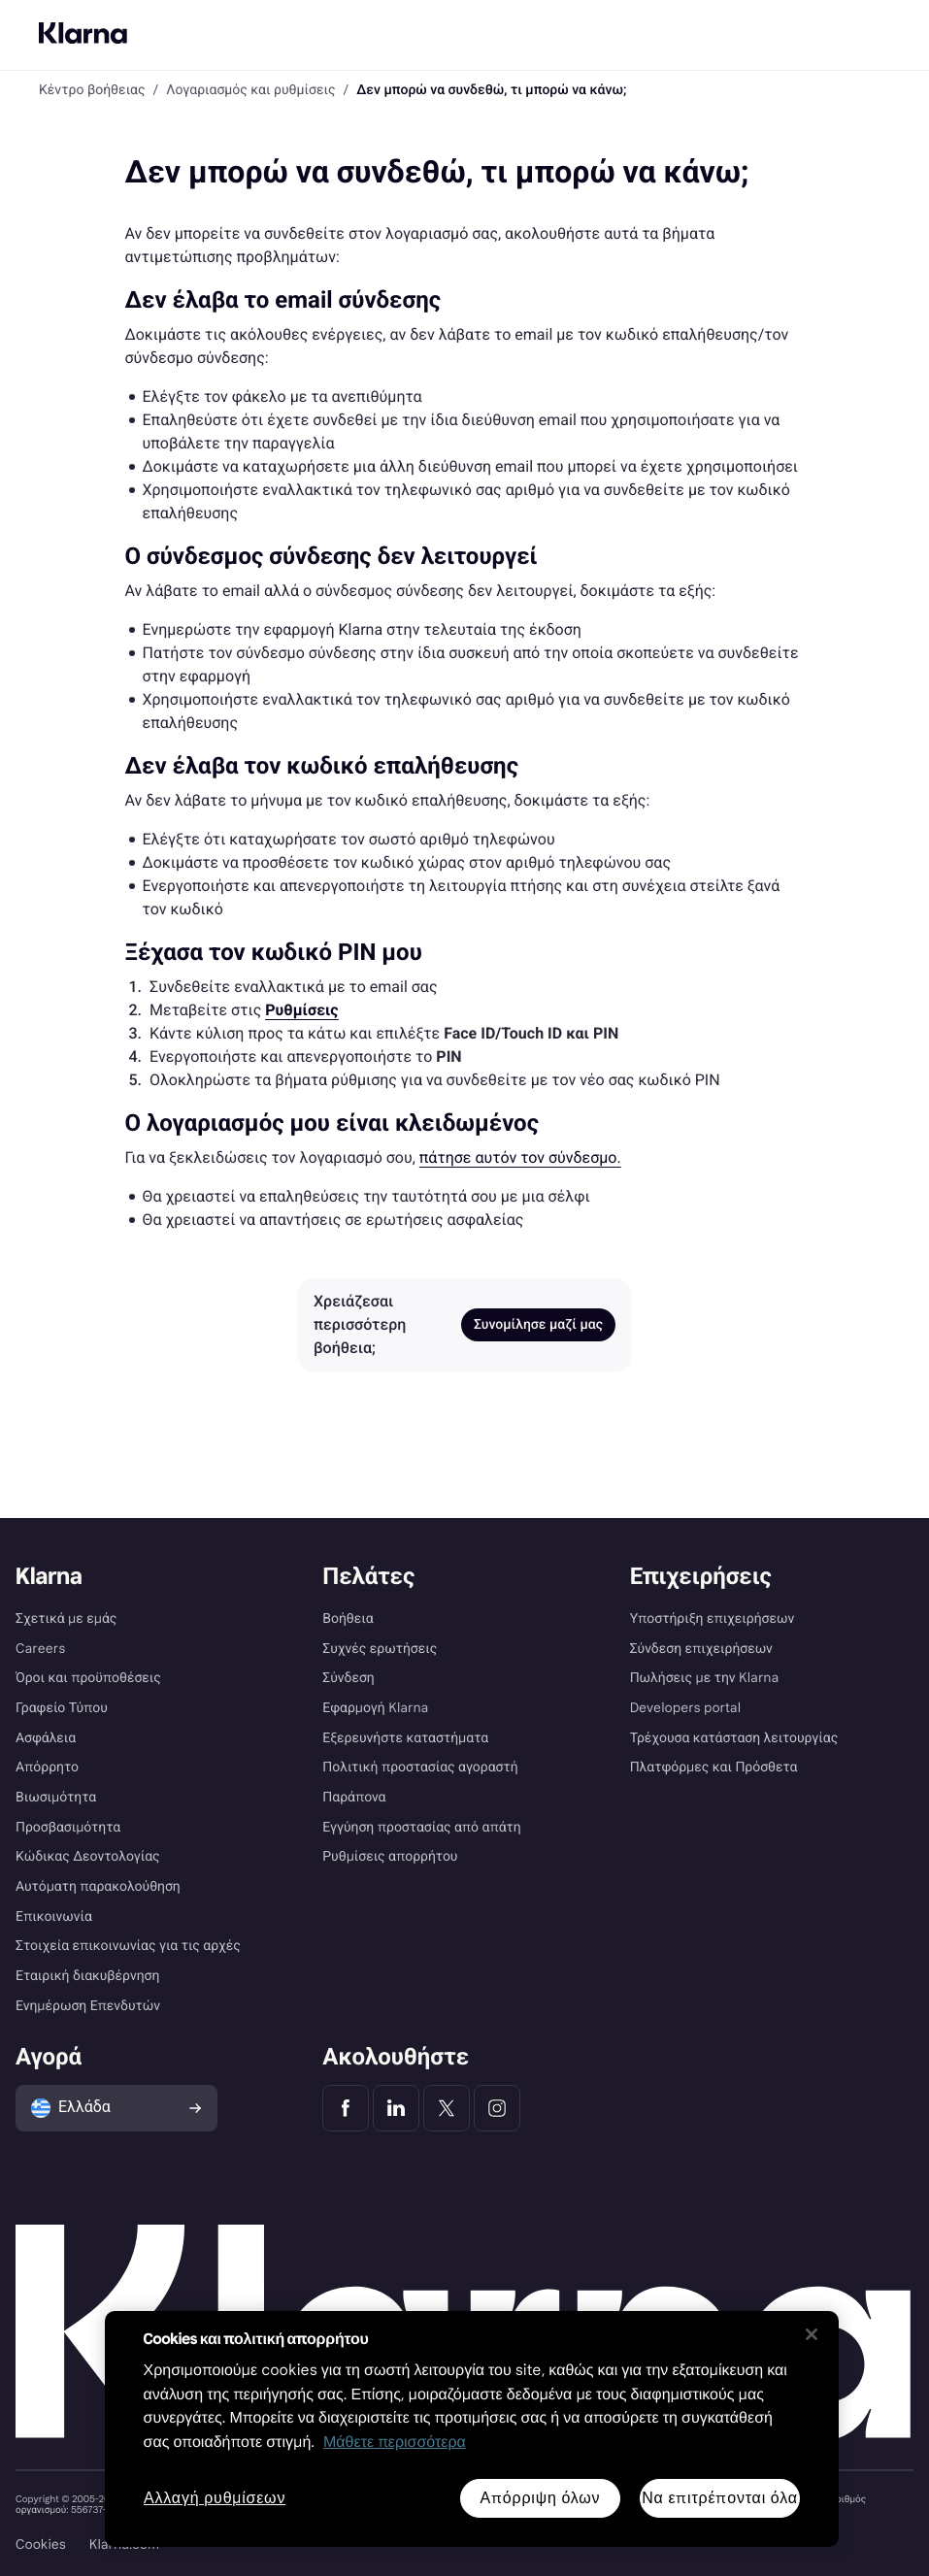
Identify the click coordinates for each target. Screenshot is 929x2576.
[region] (472, 2429)
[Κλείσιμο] (811, 2334)
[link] (301, 1010)
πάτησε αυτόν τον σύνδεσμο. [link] (520, 1157)
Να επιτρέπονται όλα (720, 2498)
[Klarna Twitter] (446, 2108)
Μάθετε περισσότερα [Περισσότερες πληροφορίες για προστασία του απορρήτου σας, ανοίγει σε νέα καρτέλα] (394, 2442)
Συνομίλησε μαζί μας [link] (538, 1325)
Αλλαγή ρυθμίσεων (214, 2499)
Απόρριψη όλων (540, 2498)
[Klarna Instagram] (497, 2108)
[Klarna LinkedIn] (396, 2108)
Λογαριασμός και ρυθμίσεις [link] (250, 90)
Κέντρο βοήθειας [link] (92, 90)
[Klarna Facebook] (345, 2108)
